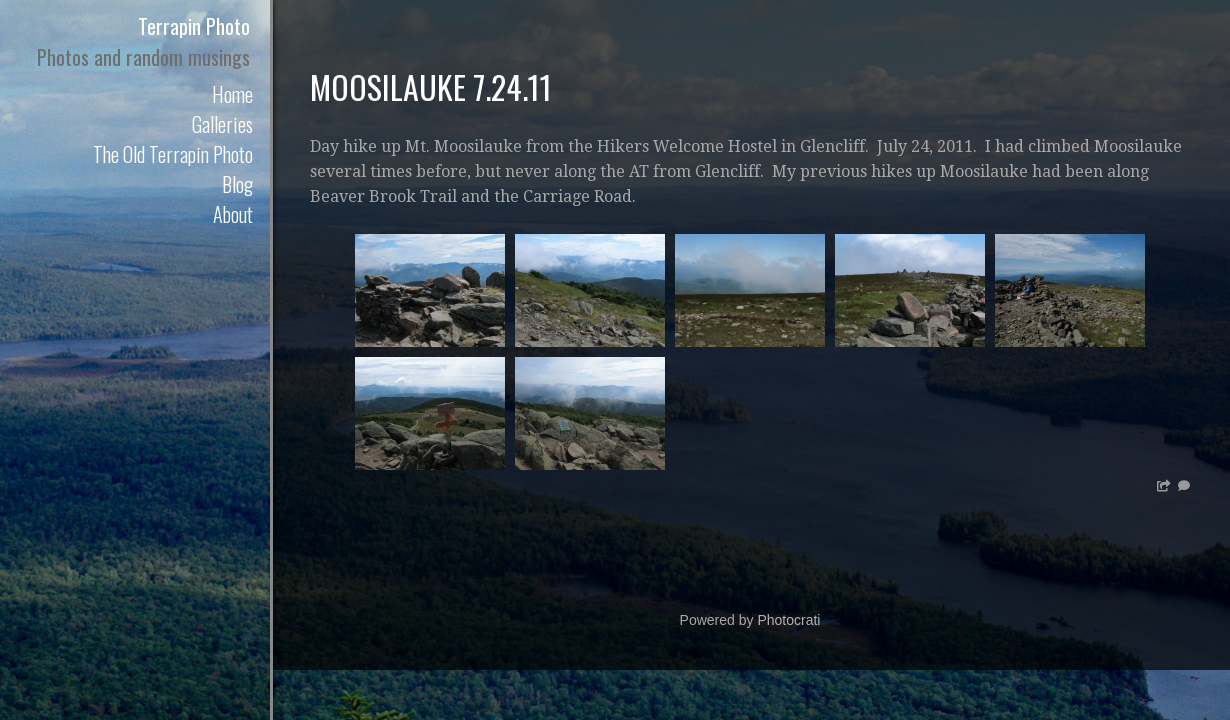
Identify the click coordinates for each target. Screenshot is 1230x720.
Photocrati (788, 620)
